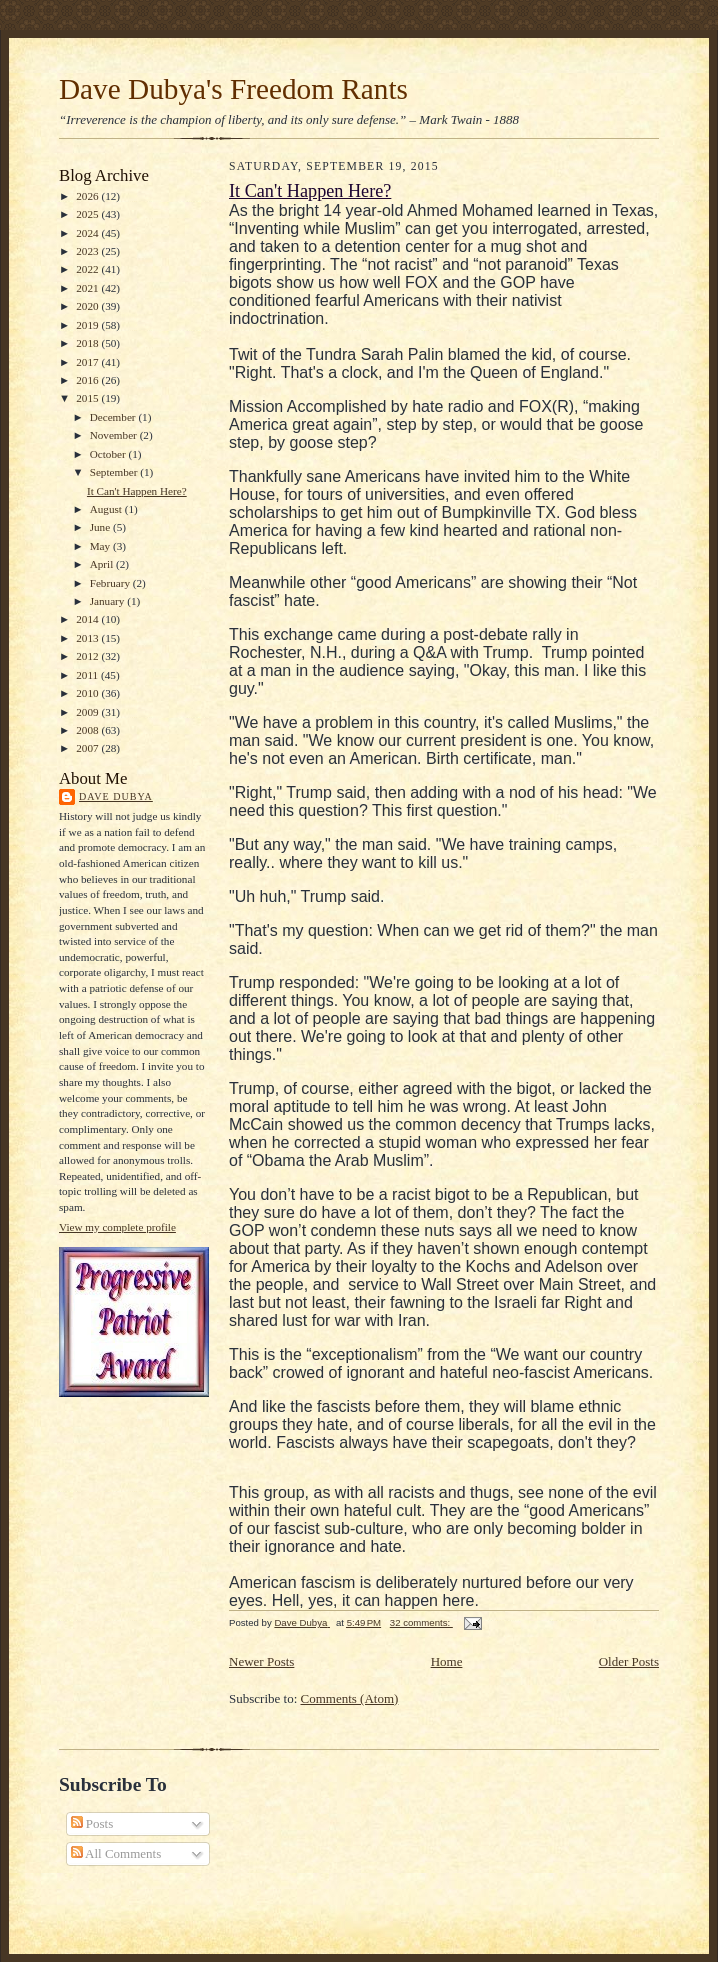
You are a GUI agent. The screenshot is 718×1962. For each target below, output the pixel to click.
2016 (88, 380)
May (101, 546)
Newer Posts (261, 1661)
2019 (88, 325)
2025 (88, 214)
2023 (88, 251)
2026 (88, 196)
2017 (88, 362)
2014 (88, 619)
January (109, 601)
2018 (88, 343)
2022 (88, 269)
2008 (88, 730)
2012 (88, 656)
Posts (92, 1823)
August (107, 509)
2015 (88, 398)
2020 (88, 306)
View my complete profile (117, 1227)
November (115, 435)
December (114, 417)
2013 (88, 638)
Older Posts (629, 1661)
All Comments (116, 1853)
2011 (88, 675)
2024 (88, 233)
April (103, 564)
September (115, 472)
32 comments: (421, 1622)
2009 (88, 712)
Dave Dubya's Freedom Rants (233, 89)
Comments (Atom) (350, 1698)
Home (447, 1661)
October (109, 454)
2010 (88, 693)
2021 (88, 288)
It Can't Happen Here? (137, 491)
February (111, 583)
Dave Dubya (116, 796)
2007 (88, 748)
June (101, 527)
